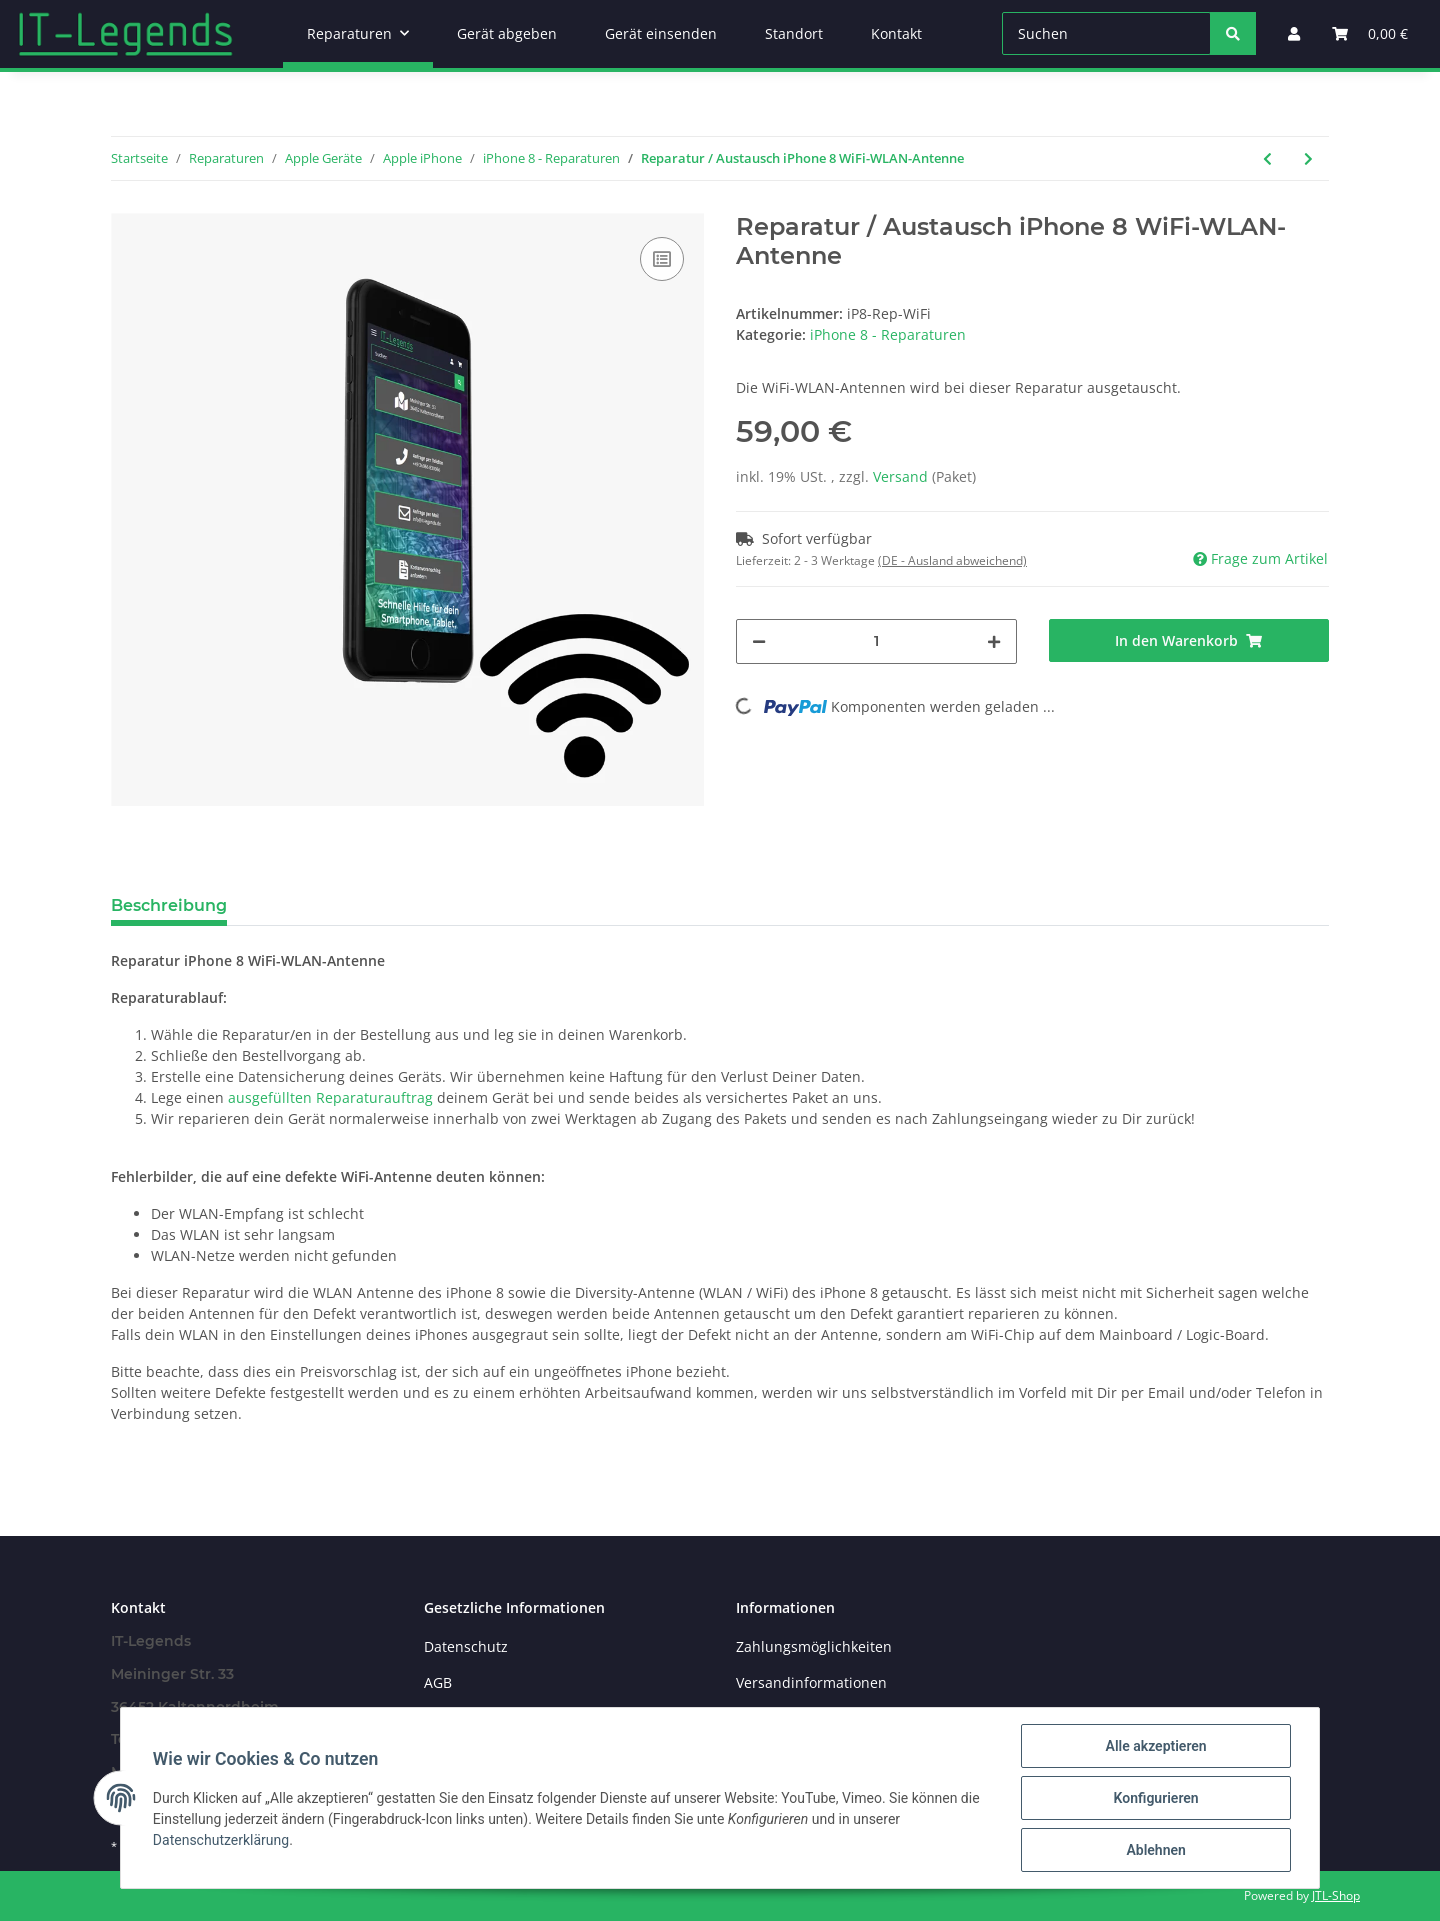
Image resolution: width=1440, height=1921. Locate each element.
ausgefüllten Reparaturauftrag (330, 1097)
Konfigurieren (1155, 1798)
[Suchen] (1106, 33)
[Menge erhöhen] (994, 641)
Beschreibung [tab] (169, 905)
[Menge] (876, 641)
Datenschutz (466, 1646)
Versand (902, 476)
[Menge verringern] (759, 641)
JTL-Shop (1336, 1895)
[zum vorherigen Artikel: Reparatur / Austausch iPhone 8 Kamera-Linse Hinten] (1267, 158)
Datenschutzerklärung (221, 1840)
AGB (438, 1682)
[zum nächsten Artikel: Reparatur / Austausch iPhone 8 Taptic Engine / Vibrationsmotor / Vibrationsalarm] (1308, 158)
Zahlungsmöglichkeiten (814, 1646)
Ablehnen (1155, 1850)
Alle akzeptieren (1155, 1746)
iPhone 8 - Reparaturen (888, 334)
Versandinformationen (811, 1682)
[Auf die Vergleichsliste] (662, 259)
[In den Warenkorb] (1189, 640)
